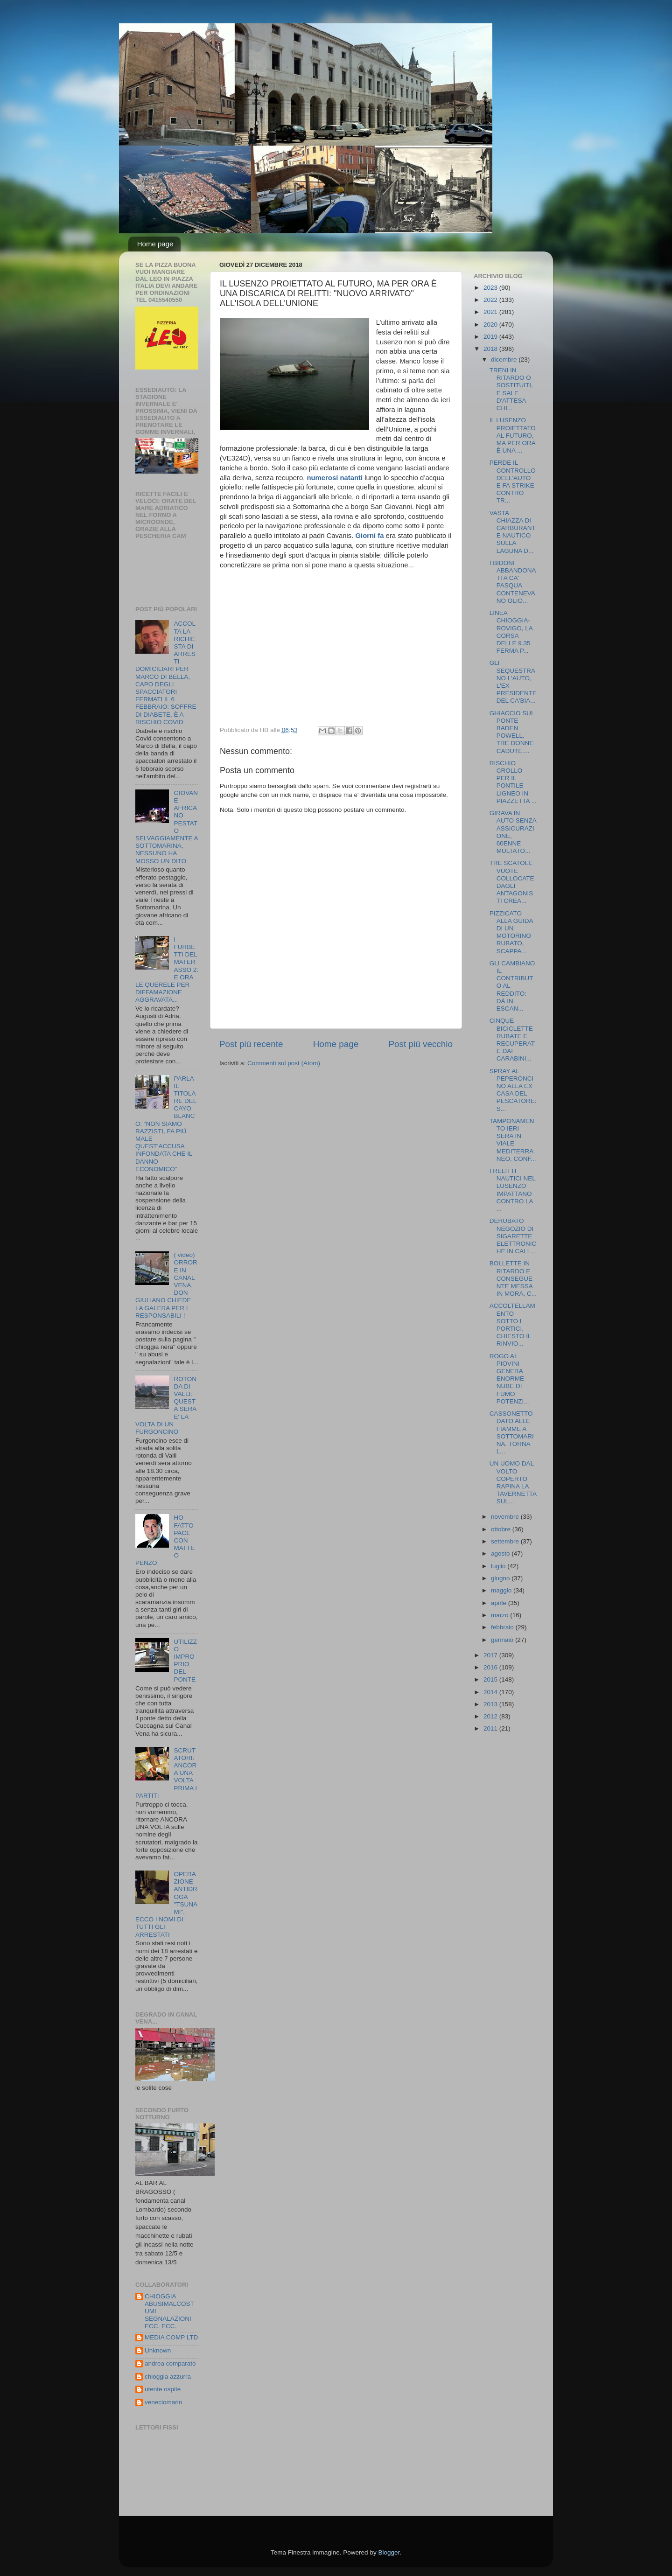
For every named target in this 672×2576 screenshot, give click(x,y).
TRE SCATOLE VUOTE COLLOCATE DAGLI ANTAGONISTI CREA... (512, 881)
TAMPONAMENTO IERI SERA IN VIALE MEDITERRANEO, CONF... (513, 1139)
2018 (491, 348)
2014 (491, 1692)
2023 (491, 287)
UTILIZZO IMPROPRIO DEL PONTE (185, 1660)
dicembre (504, 359)
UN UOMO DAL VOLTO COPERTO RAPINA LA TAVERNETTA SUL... (513, 1482)
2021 (491, 311)
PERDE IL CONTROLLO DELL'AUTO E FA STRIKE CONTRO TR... (513, 481)
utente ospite (163, 2389)
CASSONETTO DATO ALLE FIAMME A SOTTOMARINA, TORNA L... (512, 1432)
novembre (506, 1516)
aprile (499, 1602)
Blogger (388, 2552)
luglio (499, 1566)
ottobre (501, 1529)
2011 (491, 1728)
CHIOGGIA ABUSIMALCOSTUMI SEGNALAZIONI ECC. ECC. (169, 2311)
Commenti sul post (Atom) (283, 1063)
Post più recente (251, 1044)
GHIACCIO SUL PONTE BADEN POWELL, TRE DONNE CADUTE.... (512, 732)
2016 (491, 1667)
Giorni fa (369, 535)
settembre (506, 1541)
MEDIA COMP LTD (171, 2337)
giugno (501, 1578)
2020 (491, 324)
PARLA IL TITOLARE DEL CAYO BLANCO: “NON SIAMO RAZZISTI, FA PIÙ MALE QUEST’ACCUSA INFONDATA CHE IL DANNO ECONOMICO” (165, 1124)
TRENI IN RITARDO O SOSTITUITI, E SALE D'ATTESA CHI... (511, 389)
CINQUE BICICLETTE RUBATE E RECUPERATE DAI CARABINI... (512, 1039)
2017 (491, 1655)
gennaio (503, 1639)
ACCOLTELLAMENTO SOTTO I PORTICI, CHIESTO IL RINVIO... (512, 1324)
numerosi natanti (335, 478)
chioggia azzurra (168, 2376)
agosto (501, 1553)
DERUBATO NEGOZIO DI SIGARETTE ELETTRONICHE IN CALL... (513, 1236)
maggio (502, 1590)
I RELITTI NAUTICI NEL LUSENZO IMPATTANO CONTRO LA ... (513, 1189)
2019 (491, 336)
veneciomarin (163, 2402)
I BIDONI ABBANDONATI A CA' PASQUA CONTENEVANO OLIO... (513, 581)
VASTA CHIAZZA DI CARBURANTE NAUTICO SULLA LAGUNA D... (513, 532)
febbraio (503, 1627)
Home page (155, 244)
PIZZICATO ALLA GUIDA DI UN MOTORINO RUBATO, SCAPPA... (511, 932)
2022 (491, 299)
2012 (491, 1716)
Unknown (158, 2350)
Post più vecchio (420, 1044)
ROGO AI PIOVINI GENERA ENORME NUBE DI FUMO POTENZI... (509, 1379)
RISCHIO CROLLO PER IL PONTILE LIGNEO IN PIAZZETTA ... (513, 782)
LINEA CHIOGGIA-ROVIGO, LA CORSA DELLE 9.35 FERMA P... (511, 631)
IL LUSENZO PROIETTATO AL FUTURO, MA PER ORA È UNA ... (513, 435)
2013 (491, 1704)
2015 (491, 1679)
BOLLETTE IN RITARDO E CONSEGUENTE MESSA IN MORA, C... (513, 1278)
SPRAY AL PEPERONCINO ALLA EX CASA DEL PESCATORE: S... (513, 1090)
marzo (500, 1615)
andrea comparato (170, 2363)
